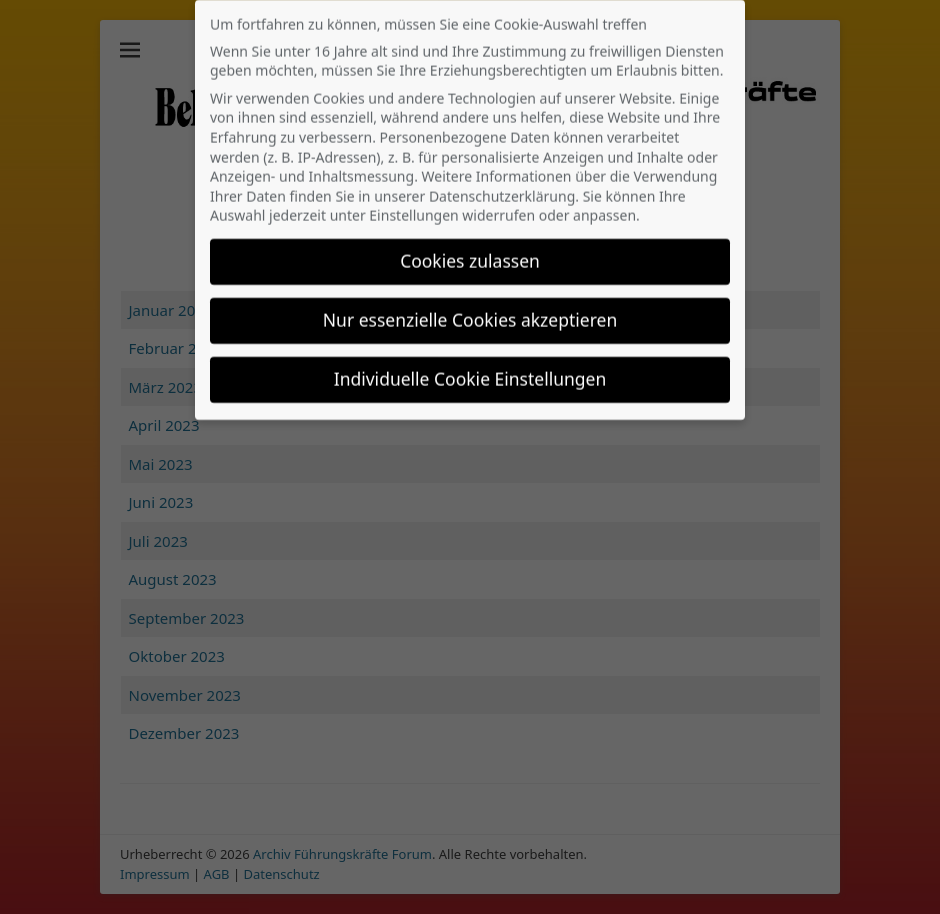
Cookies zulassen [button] (470, 242)
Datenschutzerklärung (502, 177)
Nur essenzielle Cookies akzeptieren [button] (470, 301)
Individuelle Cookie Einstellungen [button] (470, 360)
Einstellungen (413, 196)
